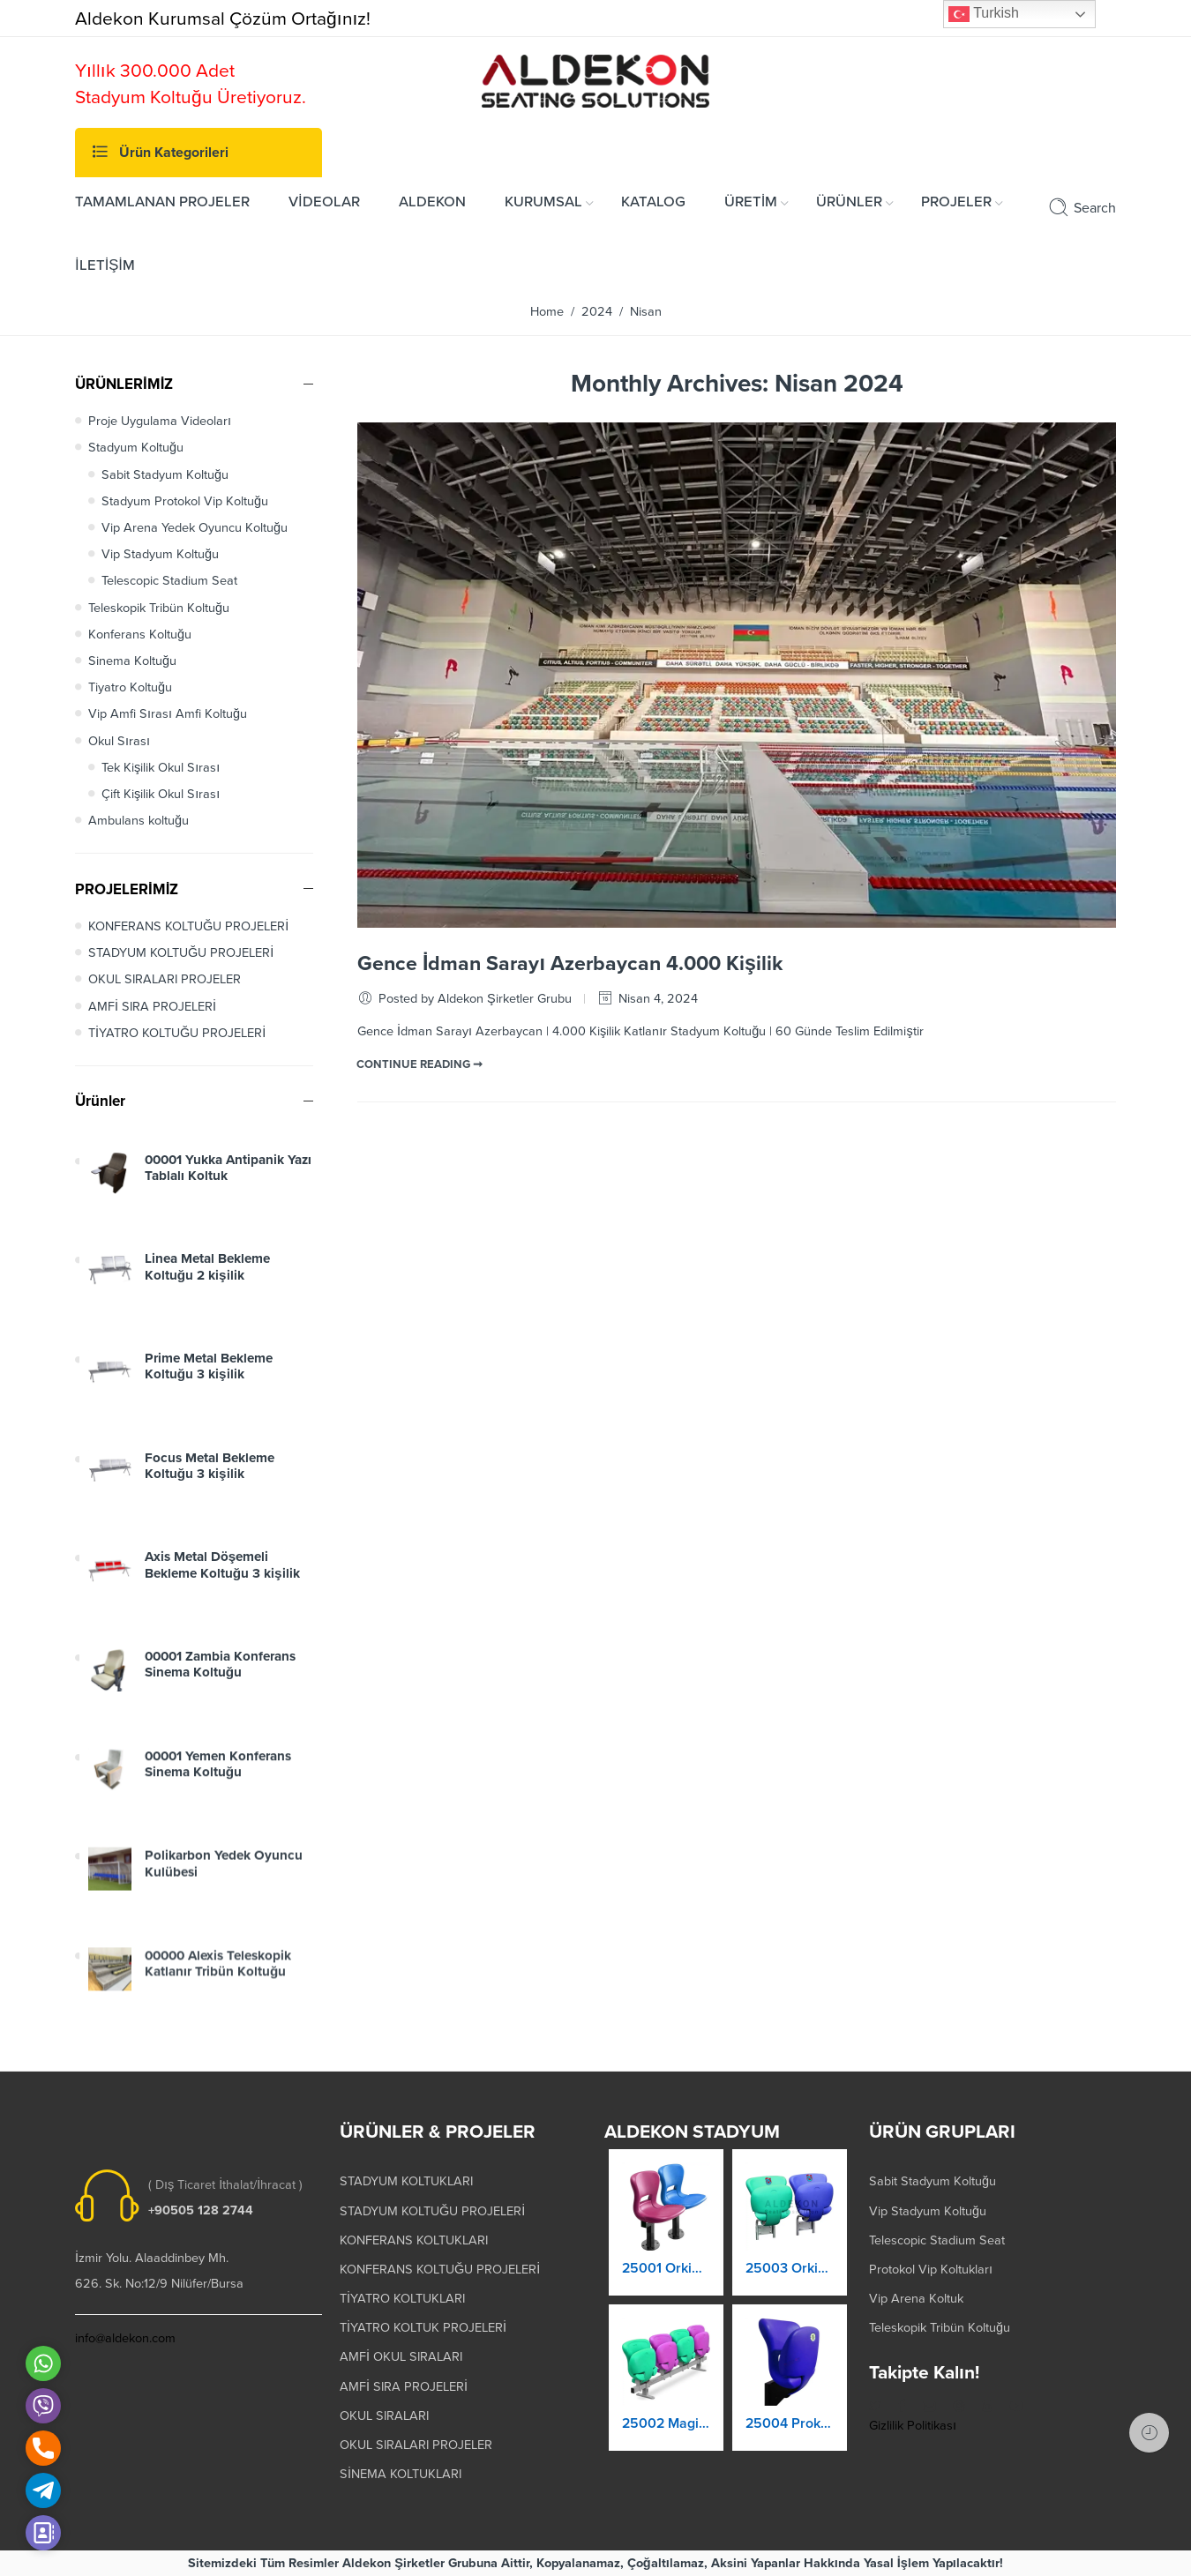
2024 (596, 311)
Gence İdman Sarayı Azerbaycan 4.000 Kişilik (570, 964)
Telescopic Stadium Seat (169, 580)
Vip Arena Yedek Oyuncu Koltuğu (194, 527)
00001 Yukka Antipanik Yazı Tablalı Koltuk (228, 1175)
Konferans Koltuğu (139, 634)
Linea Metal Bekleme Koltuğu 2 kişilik (207, 1279)
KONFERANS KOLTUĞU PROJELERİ (188, 926)
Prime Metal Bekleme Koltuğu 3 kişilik (209, 1381)
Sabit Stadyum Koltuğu (164, 474)
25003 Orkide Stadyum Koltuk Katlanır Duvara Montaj (789, 2276)
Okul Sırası (119, 741)
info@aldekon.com (125, 2338)
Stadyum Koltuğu (136, 447)
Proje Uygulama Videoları (159, 421)
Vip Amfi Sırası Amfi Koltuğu (167, 713)
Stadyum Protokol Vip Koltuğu (184, 501)
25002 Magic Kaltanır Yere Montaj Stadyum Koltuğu (666, 2429)
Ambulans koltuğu (138, 820)
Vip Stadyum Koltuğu (160, 554)
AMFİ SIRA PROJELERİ (152, 1006)
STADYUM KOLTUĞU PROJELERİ (180, 952)
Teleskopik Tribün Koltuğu (158, 608)
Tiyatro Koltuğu (130, 687)
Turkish (983, 14)
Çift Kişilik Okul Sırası (160, 794)
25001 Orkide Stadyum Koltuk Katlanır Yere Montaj (666, 2273)
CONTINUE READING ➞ (419, 1064)
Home (547, 311)
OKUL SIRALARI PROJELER (164, 979)
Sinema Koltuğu (132, 660)
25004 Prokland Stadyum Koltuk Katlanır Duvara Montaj (789, 2431)
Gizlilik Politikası (912, 2425)
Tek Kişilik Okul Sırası (160, 767)
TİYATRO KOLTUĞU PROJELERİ (177, 1033)
